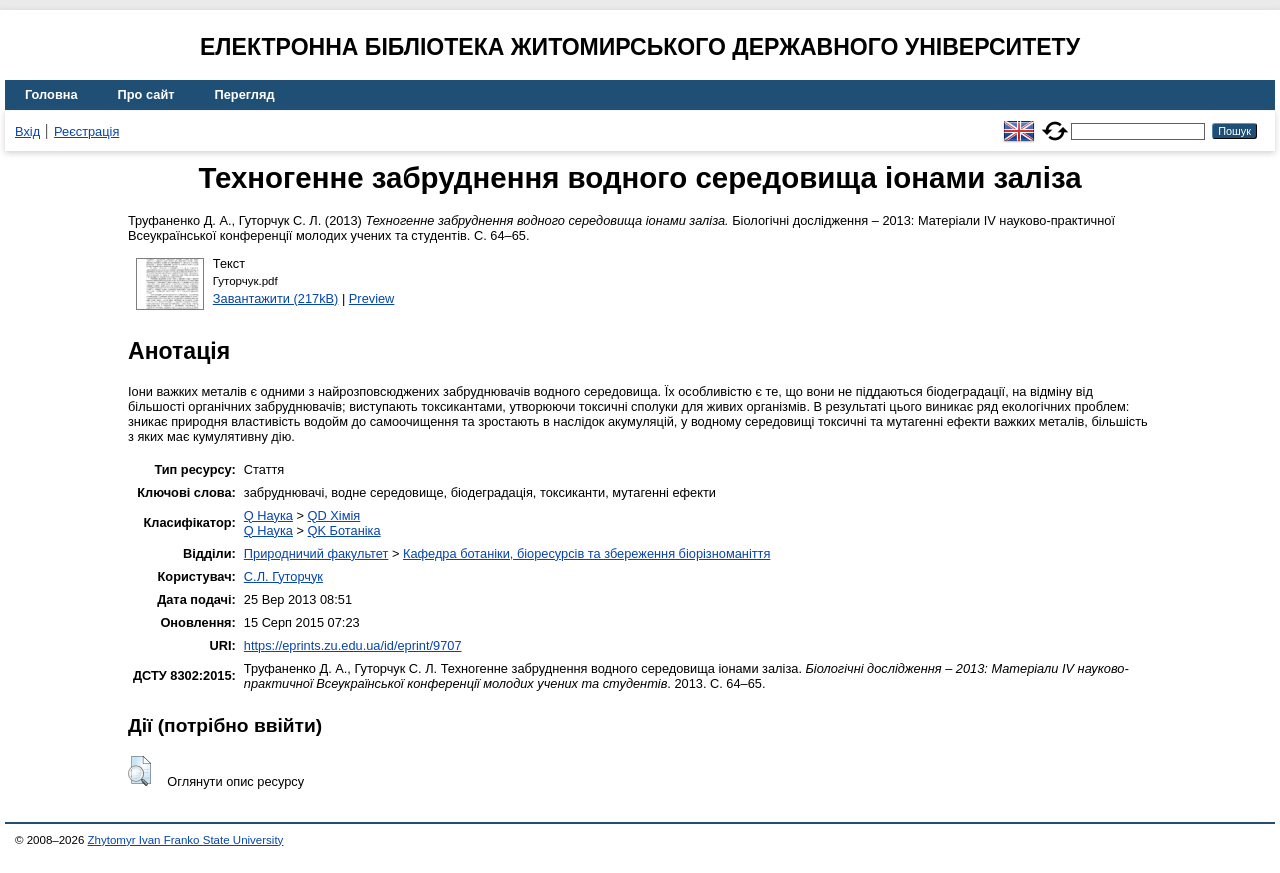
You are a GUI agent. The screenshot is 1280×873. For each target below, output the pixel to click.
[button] (139, 771)
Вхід (27, 131)
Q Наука (268, 515)
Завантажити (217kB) (276, 298)
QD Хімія (334, 515)
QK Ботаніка (344, 530)
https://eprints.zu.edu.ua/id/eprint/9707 (353, 645)
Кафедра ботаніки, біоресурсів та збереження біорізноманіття (586, 553)
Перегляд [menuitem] (245, 94)
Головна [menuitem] (51, 94)
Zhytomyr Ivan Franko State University (186, 840)
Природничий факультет (316, 553)
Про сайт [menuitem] (146, 94)
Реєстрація (86, 131)
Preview (372, 298)
